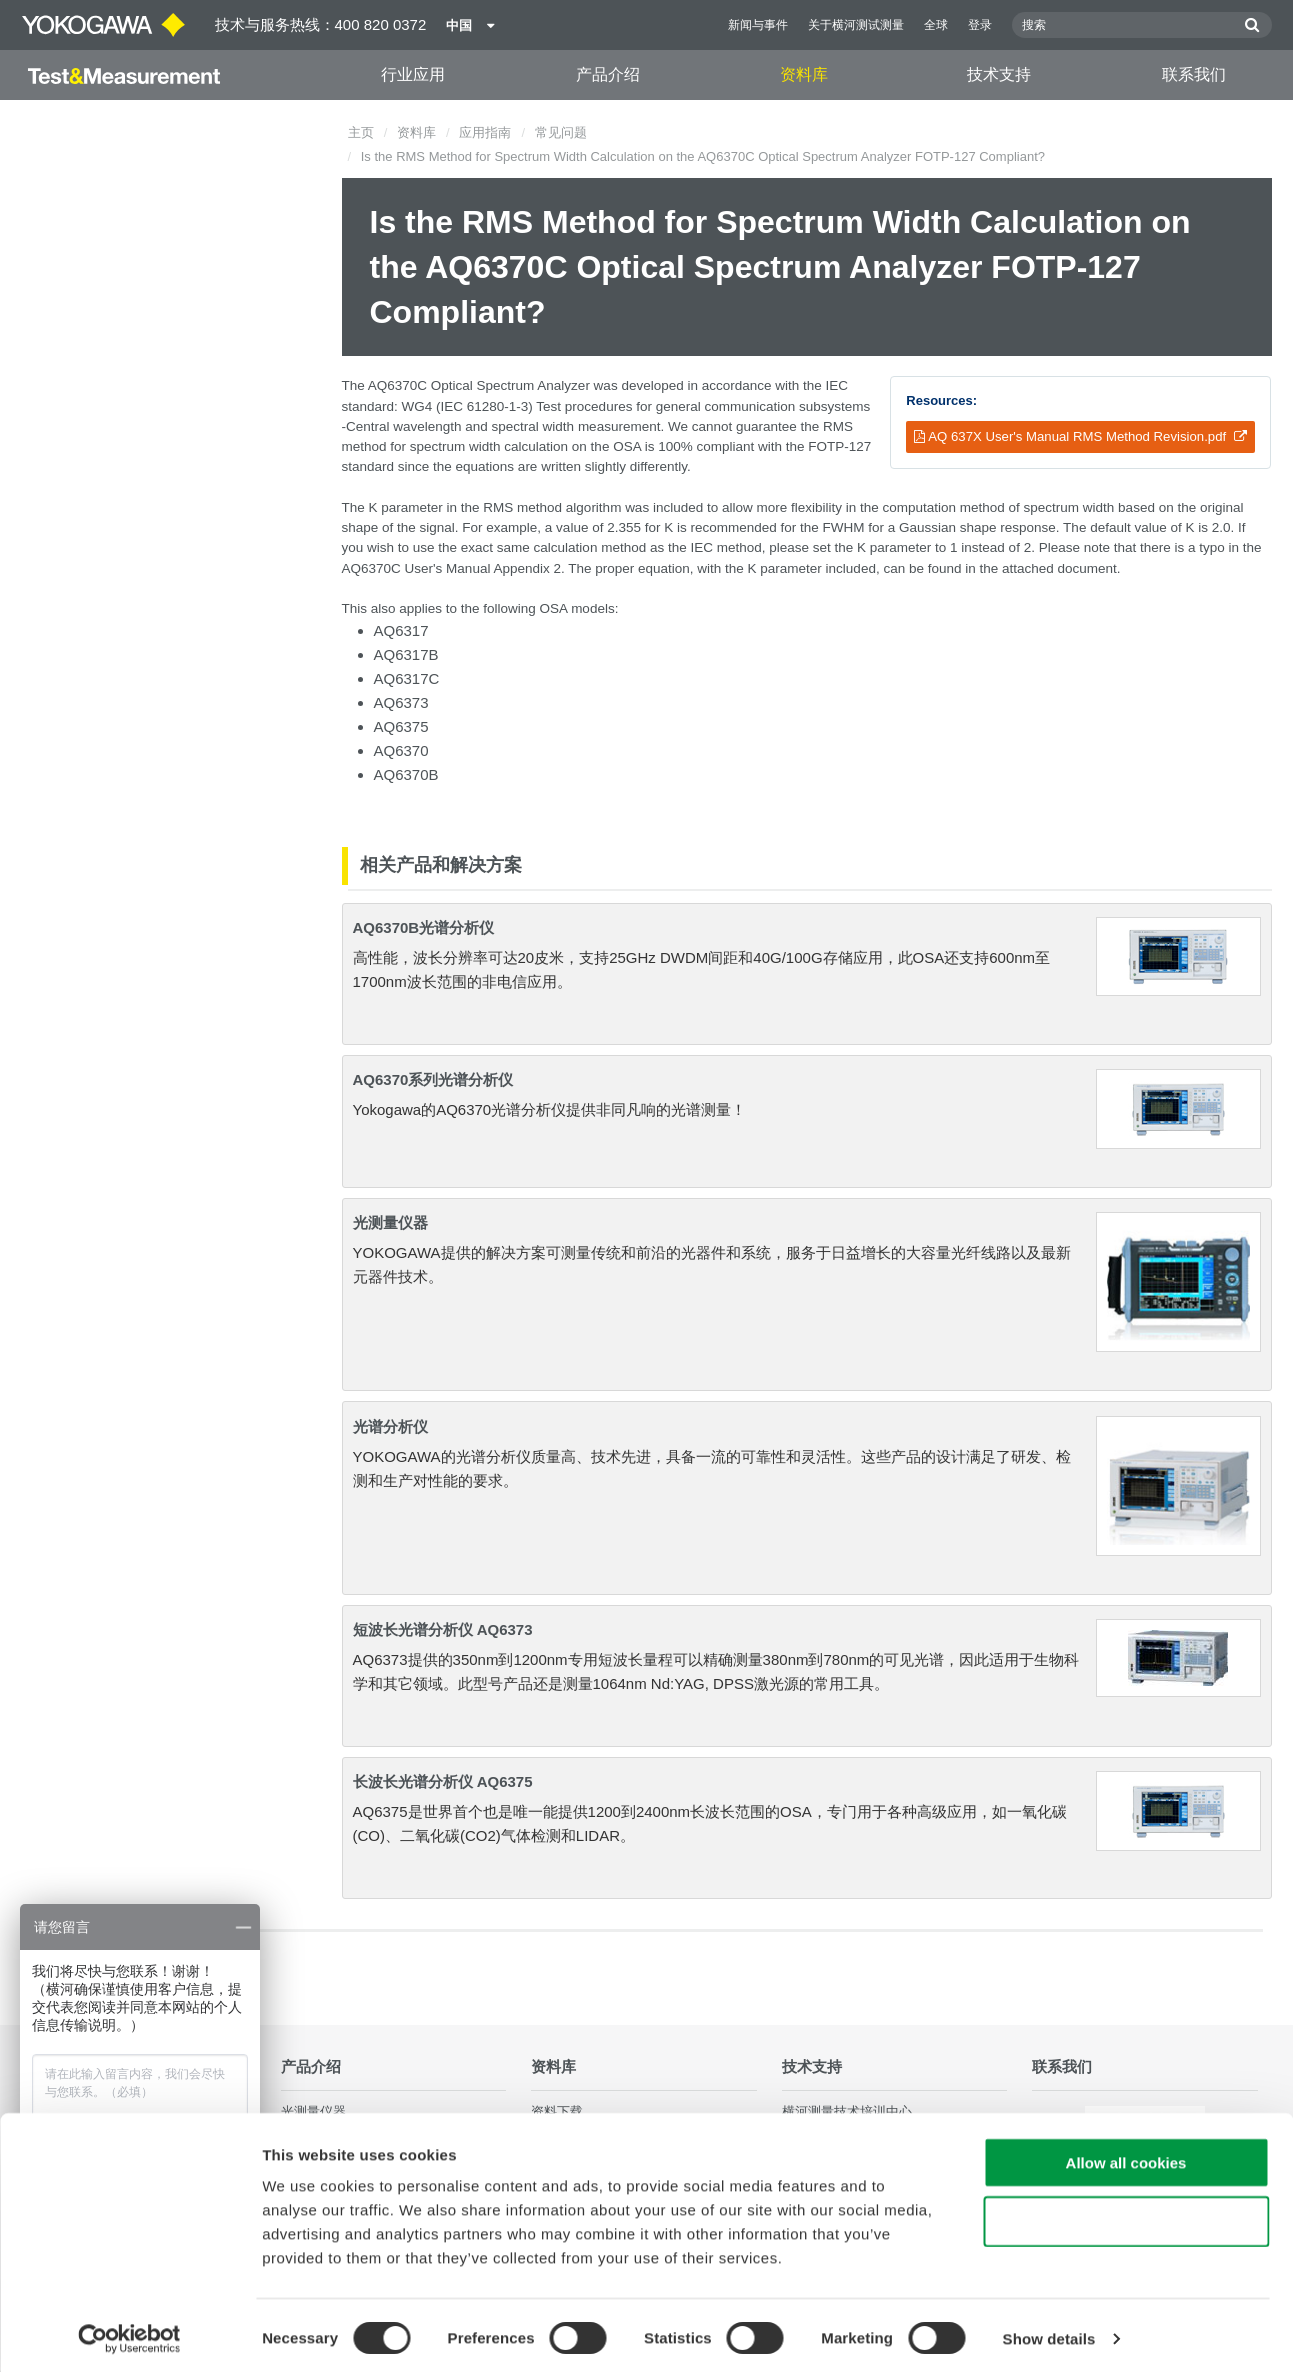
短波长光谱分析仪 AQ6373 (443, 1629)
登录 (980, 25)
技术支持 (999, 74)
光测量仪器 (390, 1222)
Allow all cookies (1126, 2156)
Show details (1049, 2332)
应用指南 (485, 132)
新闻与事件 (758, 25)
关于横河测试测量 (856, 25)
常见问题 (561, 132)
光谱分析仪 (390, 1426)
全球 (936, 25)
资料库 (804, 74)
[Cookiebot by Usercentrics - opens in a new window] (129, 2333)
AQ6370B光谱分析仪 (424, 927)
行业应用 (413, 74)
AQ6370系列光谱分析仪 (433, 1079)
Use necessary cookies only (1126, 2215)
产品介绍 (608, 74)
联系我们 (1194, 74)
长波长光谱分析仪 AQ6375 (443, 1781)
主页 (361, 132)
